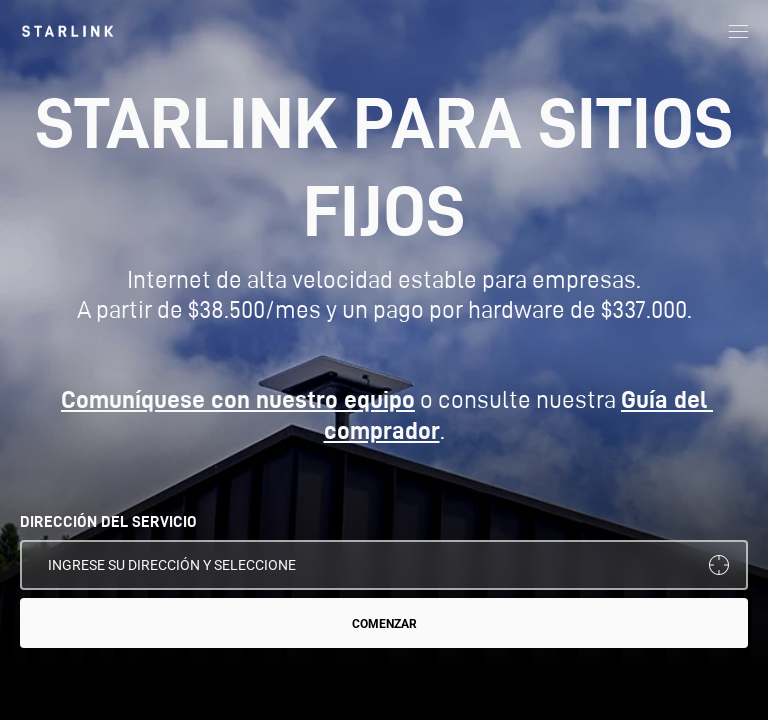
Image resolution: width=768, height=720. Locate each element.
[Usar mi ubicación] (719, 565)
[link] (67, 31)
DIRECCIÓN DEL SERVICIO (108, 522)
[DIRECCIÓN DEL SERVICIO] (384, 565)
